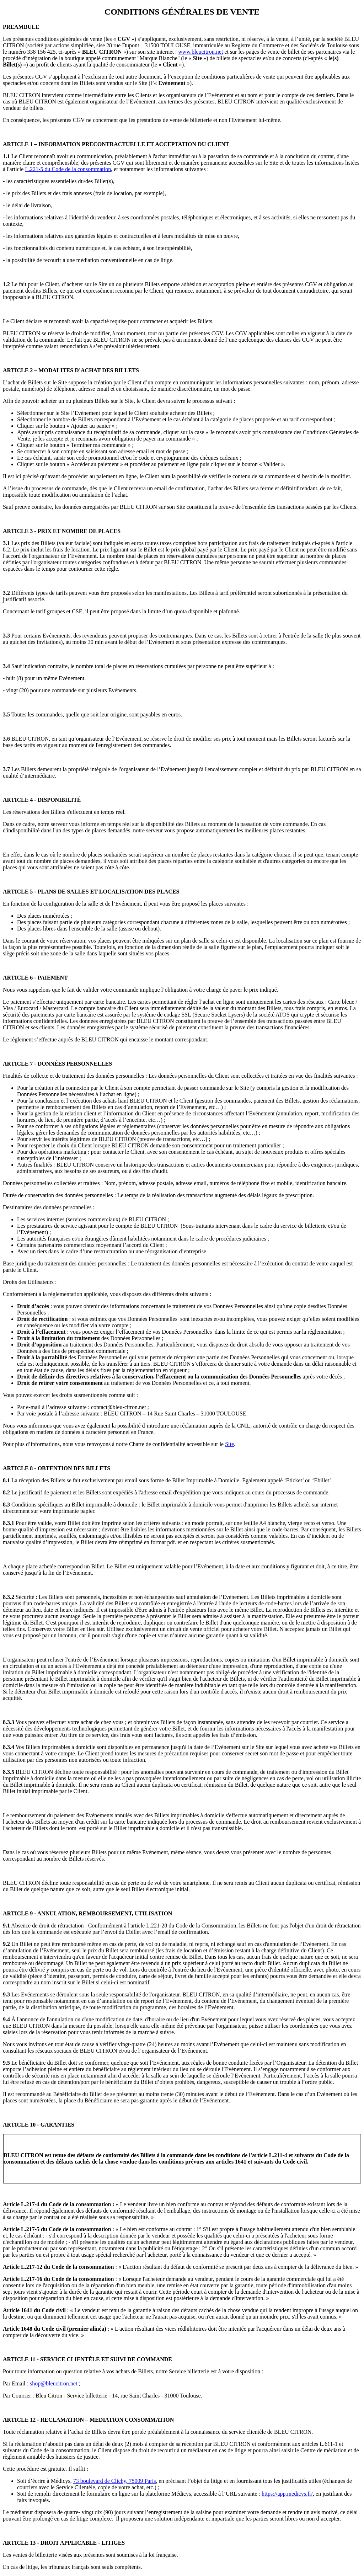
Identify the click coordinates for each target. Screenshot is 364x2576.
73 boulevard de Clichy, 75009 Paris (114, 2481)
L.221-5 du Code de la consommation (68, 169)
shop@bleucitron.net (53, 2383)
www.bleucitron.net (200, 52)
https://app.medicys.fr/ (287, 2494)
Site (229, 1444)
